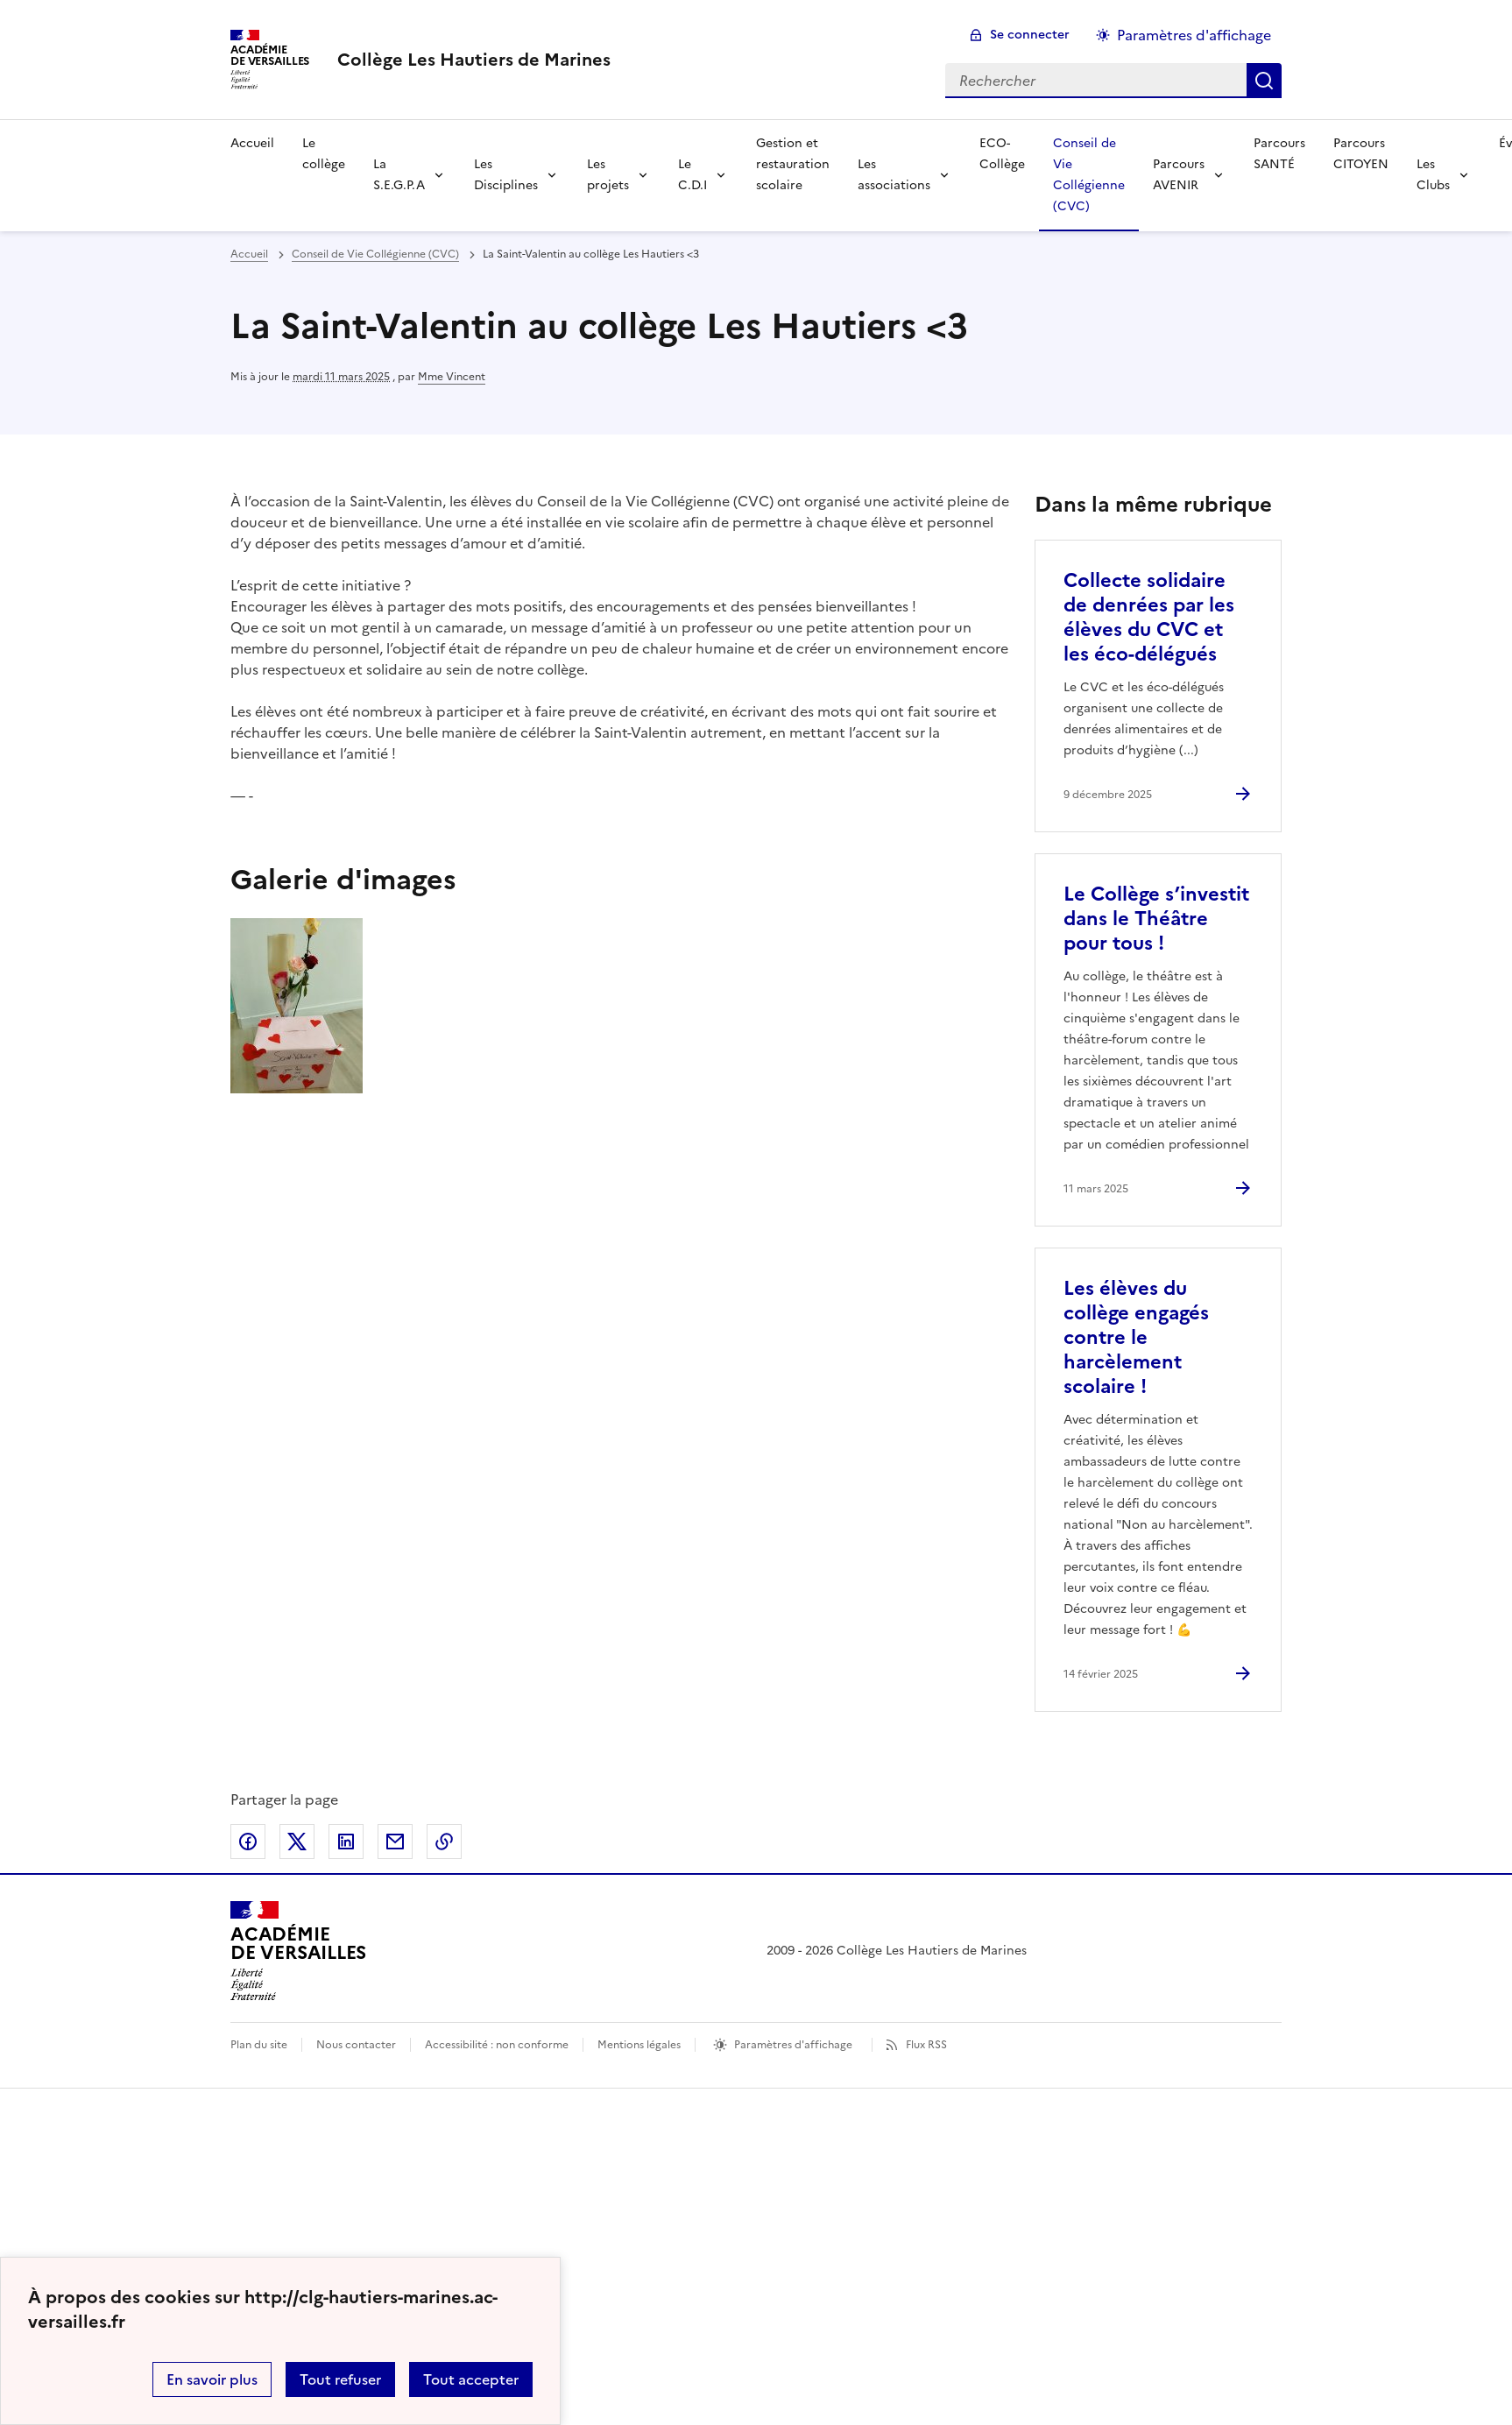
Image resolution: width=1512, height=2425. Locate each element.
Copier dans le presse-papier (444, 1841)
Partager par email (395, 1841)
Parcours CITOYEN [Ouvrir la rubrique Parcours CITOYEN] (1360, 153)
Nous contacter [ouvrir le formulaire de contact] (356, 2045)
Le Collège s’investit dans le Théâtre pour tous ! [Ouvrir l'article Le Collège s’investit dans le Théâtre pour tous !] (1156, 919)
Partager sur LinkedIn (346, 1841)
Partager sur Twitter (296, 1841)
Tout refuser (340, 2379)
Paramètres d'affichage (793, 2045)
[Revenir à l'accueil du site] (298, 1951)
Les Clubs (1433, 174)
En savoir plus (212, 2379)
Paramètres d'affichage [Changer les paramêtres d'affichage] (1194, 35)
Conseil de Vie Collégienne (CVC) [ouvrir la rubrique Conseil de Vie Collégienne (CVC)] (375, 254)
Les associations (894, 174)
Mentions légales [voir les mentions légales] (639, 2045)
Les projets (608, 174)
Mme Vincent (451, 377)
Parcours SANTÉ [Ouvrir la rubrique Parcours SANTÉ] (1279, 153)
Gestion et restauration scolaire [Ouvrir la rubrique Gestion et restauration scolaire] (793, 164)
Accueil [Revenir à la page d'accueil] (252, 143)
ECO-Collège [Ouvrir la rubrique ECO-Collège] (1002, 153)
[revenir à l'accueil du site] (474, 59)
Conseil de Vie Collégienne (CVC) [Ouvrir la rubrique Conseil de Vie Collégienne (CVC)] (1089, 175)
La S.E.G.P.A (399, 174)
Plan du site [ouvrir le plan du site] (258, 2045)
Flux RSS (926, 2045)
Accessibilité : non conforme (497, 2045)
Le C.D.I (692, 174)
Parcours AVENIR (1179, 174)
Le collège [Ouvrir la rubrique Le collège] (323, 153)
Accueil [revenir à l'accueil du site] (249, 254)
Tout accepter (471, 2379)
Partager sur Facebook (247, 1841)
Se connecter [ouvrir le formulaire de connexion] (1030, 34)
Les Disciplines (506, 174)
